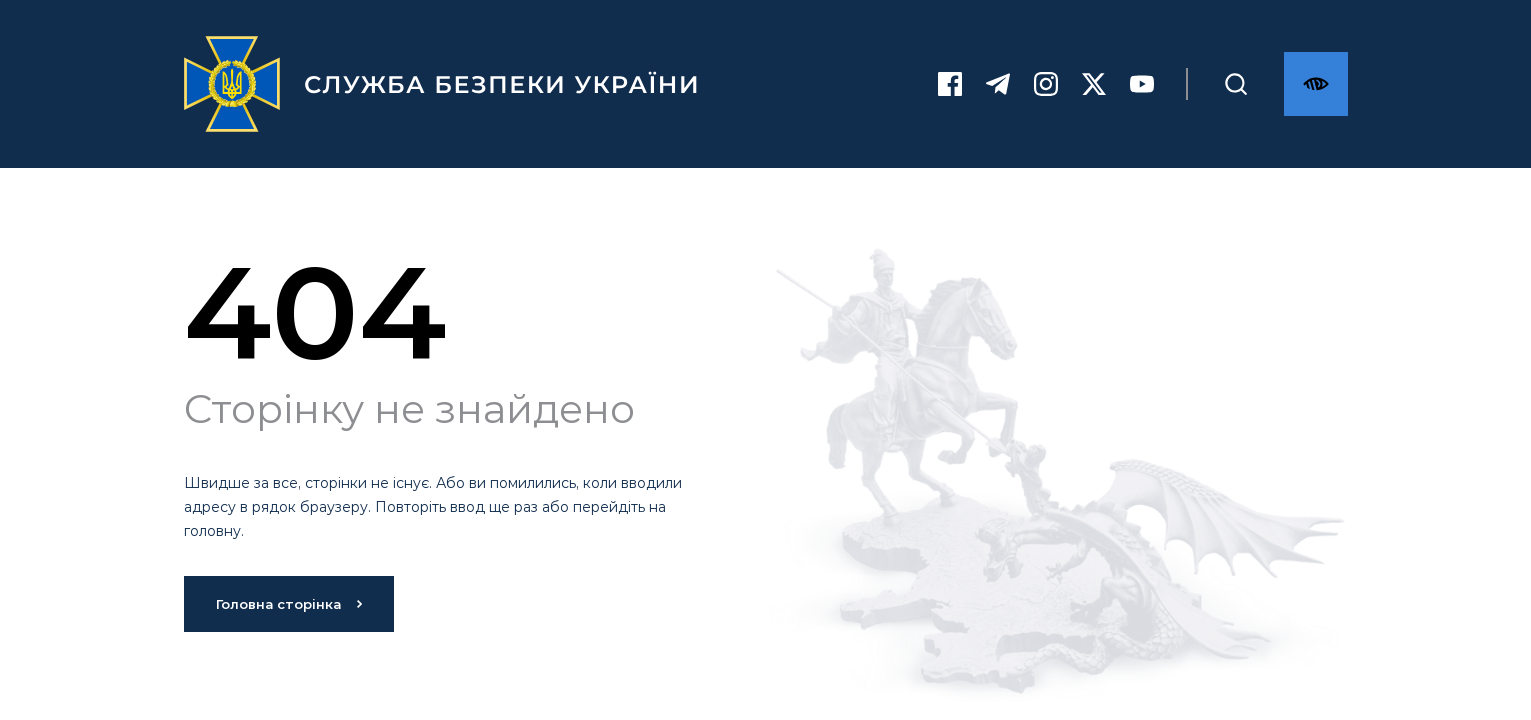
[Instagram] (1046, 84)
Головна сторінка (289, 604)
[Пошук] (1236, 84)
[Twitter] (1094, 84)
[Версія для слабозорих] (1316, 84)
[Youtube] (1142, 84)
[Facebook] (950, 84)
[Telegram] (998, 84)
